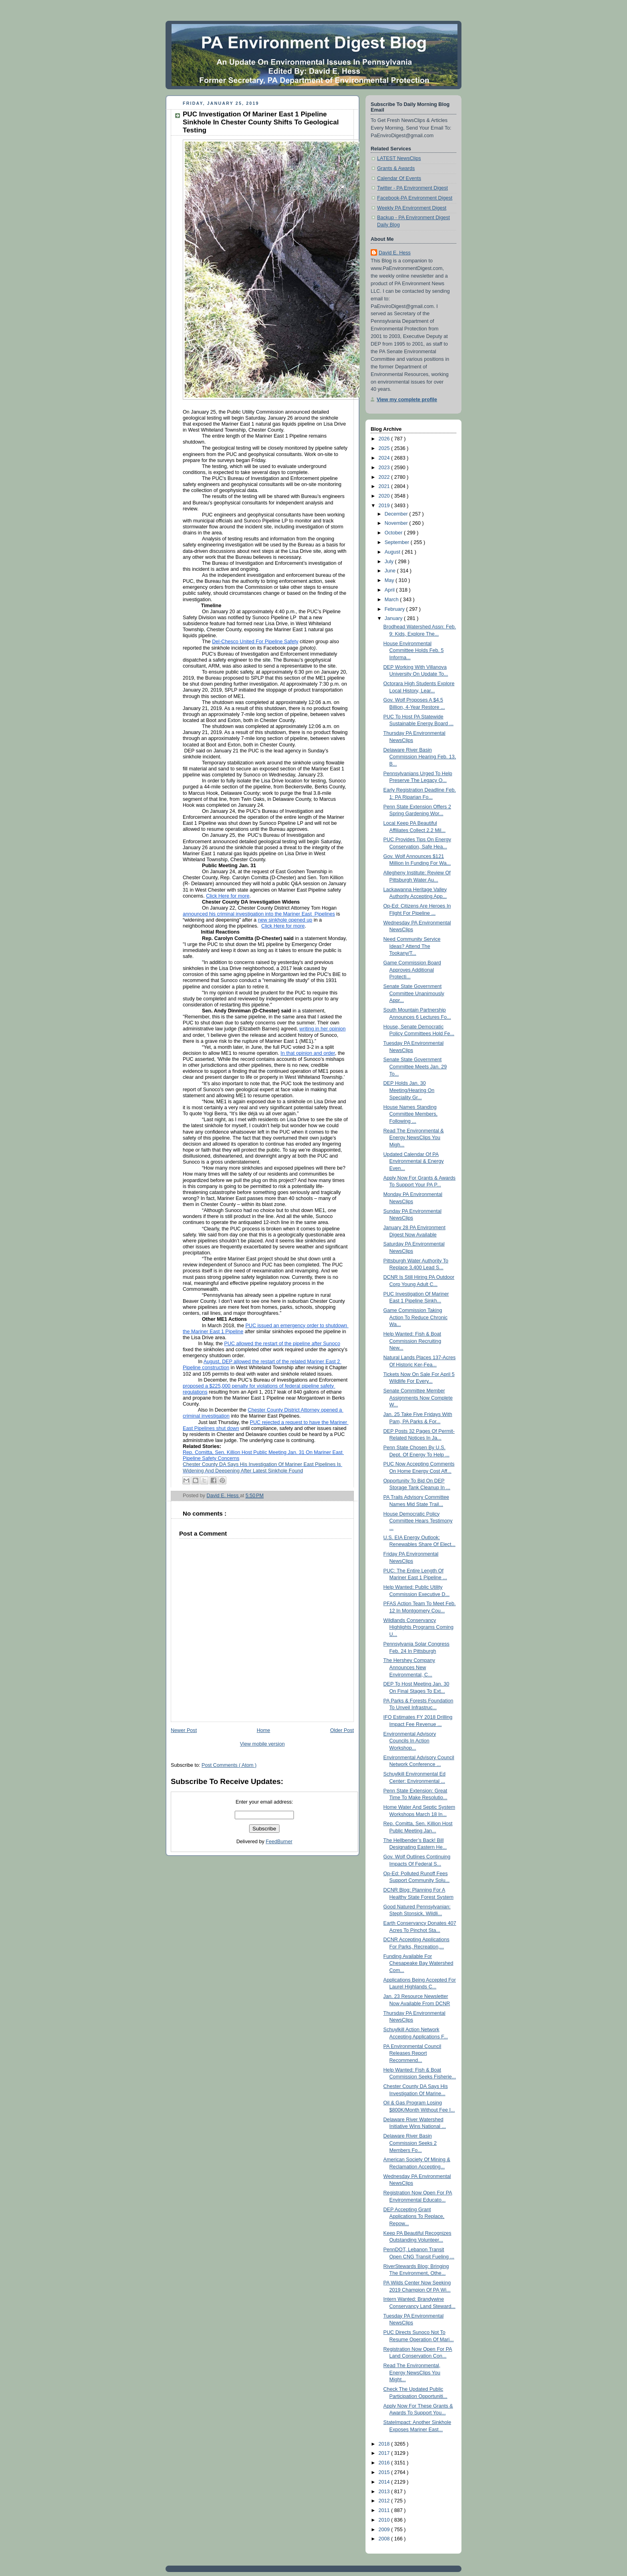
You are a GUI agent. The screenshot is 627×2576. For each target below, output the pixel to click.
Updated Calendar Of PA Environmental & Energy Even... (413, 1161)
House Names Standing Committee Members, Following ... (410, 1114)
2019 (385, 505)
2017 (385, 2453)
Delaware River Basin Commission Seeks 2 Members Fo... (410, 2143)
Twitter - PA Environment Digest (412, 188)
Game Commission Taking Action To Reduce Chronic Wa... (415, 1317)
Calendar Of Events (399, 178)
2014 (385, 2482)
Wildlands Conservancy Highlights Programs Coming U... (418, 1627)
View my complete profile (407, 399)
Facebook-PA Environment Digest (414, 198)
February (395, 609)
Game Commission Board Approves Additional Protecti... (412, 970)
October (394, 533)
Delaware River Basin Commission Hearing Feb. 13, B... (419, 757)
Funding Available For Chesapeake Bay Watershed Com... (418, 1963)
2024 (385, 458)
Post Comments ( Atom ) (229, 1765)
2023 (385, 467)
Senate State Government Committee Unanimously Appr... (413, 993)
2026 (385, 439)
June (391, 571)
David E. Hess (395, 253)
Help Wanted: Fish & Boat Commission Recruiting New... (412, 1341)
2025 (385, 448)
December (397, 514)
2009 (385, 2529)
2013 (385, 2491)
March (392, 599)
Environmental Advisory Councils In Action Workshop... (409, 1741)
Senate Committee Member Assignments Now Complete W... (418, 1398)
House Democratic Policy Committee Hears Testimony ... (418, 1521)
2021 (385, 486)
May (390, 580)
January (394, 618)
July (390, 561)
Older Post (342, 1730)
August (393, 552)
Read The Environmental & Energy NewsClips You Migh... (413, 1138)
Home (263, 1730)
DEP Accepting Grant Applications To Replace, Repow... (414, 2216)
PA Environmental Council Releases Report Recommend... (412, 2053)
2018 (385, 2444)
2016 (385, 2463)
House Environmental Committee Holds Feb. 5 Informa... (413, 650)
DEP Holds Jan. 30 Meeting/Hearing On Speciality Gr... (409, 1090)
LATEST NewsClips (399, 158)
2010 (385, 2520)
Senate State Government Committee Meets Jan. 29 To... (415, 1066)
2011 (385, 2510)
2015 (385, 2472)
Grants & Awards (396, 168)
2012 (385, 2501)
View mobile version (262, 1744)
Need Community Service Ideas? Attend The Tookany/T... (412, 946)
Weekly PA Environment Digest (411, 208)
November (397, 523)
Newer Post (184, 1730)
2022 (385, 477)
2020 (385, 496)
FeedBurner (279, 1841)
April (390, 590)
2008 (385, 2539)
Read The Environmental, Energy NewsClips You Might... (412, 2372)
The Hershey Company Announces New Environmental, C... (409, 1667)
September (398, 542)
